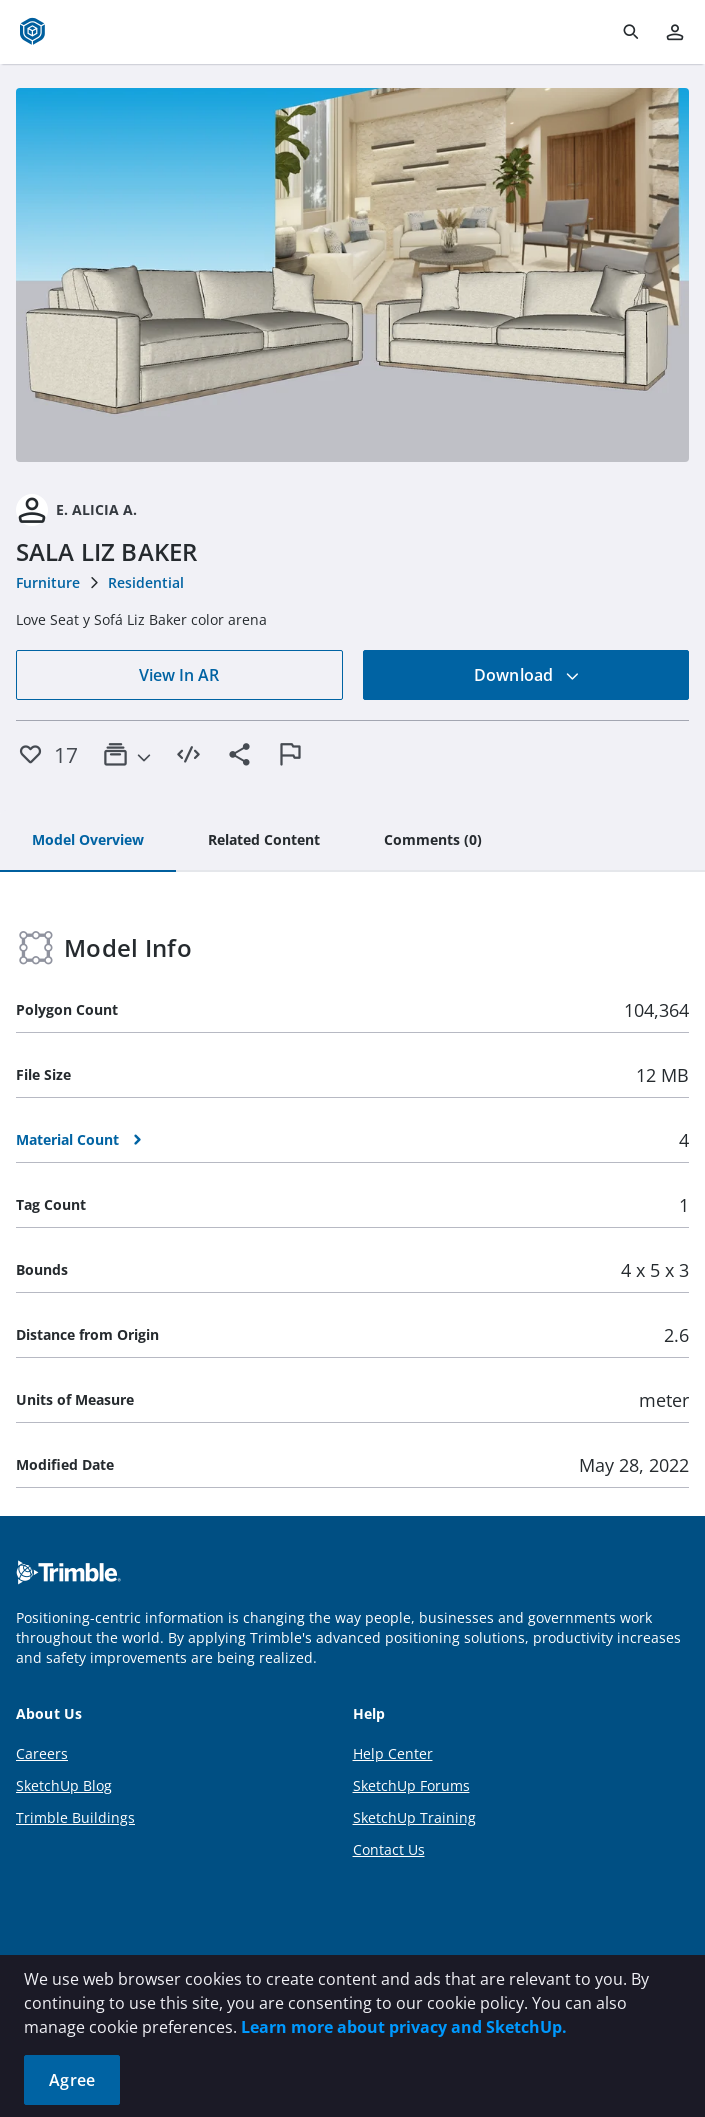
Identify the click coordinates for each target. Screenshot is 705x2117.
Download (527, 675)
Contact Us (389, 1849)
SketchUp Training (414, 1817)
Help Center (393, 1753)
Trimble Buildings (75, 1817)
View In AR (179, 675)
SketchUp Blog (64, 1785)
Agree (72, 2080)
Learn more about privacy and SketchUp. (404, 2027)
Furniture (48, 582)
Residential (146, 582)
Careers (42, 1753)
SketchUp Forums (411, 1785)
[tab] (88, 841)
